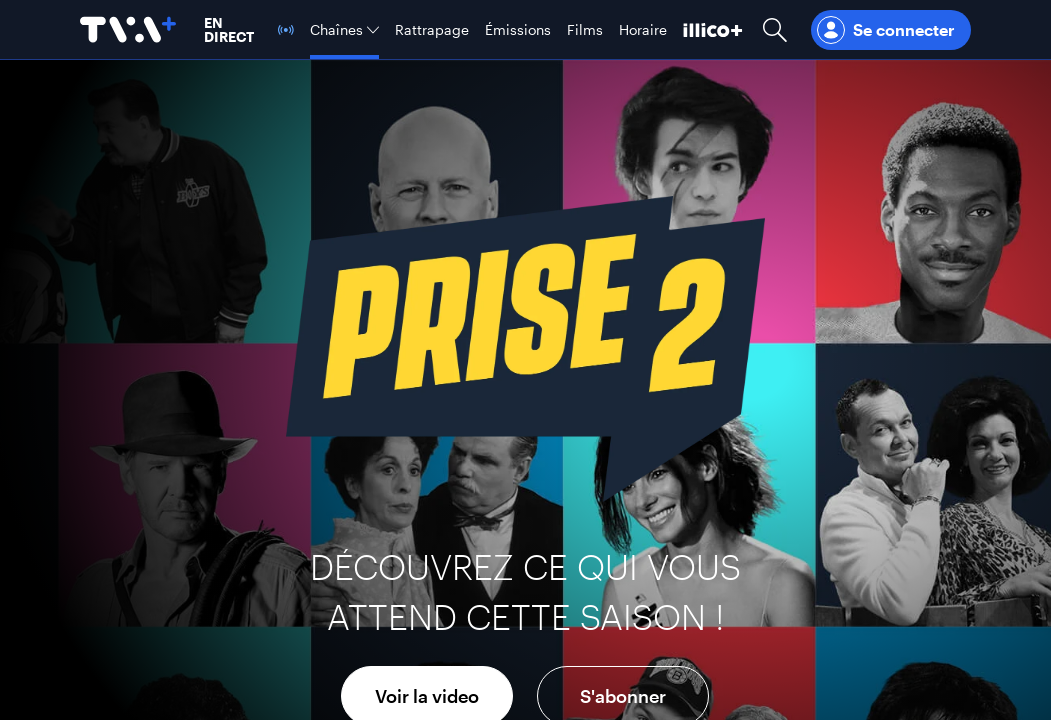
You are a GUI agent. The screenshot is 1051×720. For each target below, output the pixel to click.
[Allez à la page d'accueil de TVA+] (128, 29)
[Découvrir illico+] (713, 29)
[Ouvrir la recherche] (775, 29)
